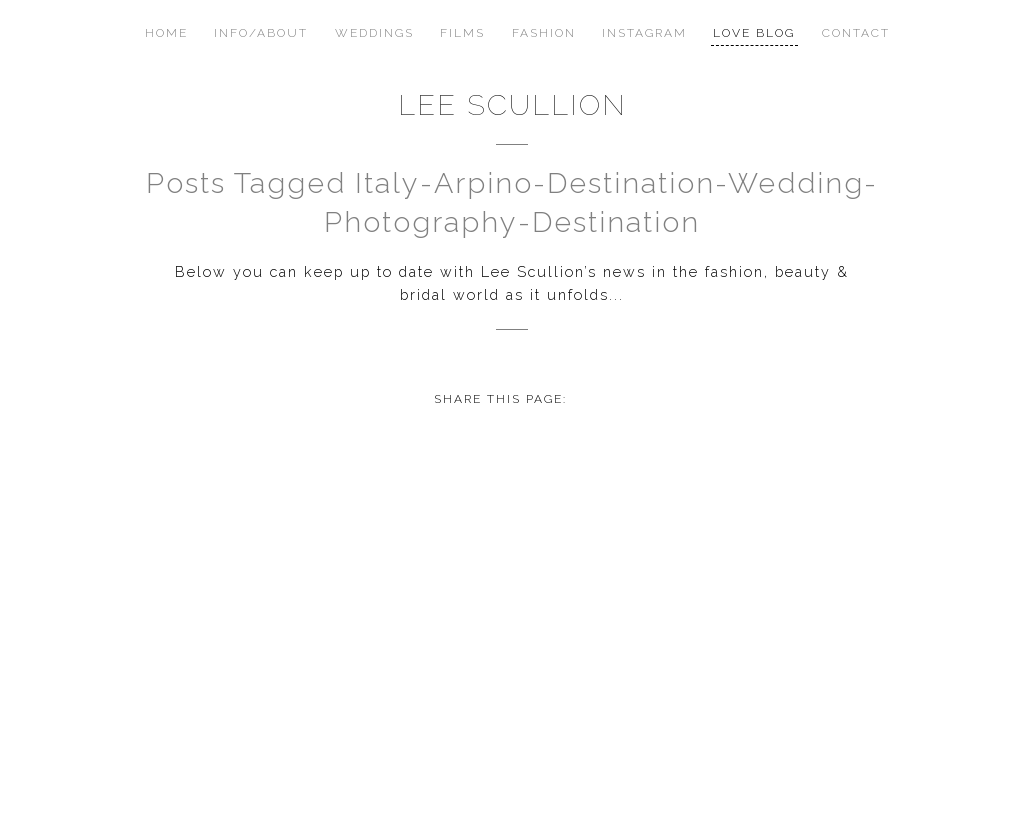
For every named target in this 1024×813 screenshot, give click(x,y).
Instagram (644, 33)
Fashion (544, 33)
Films (462, 33)
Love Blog (754, 33)
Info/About (261, 33)
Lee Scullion (512, 105)
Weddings (374, 33)
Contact (856, 33)
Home (166, 33)
